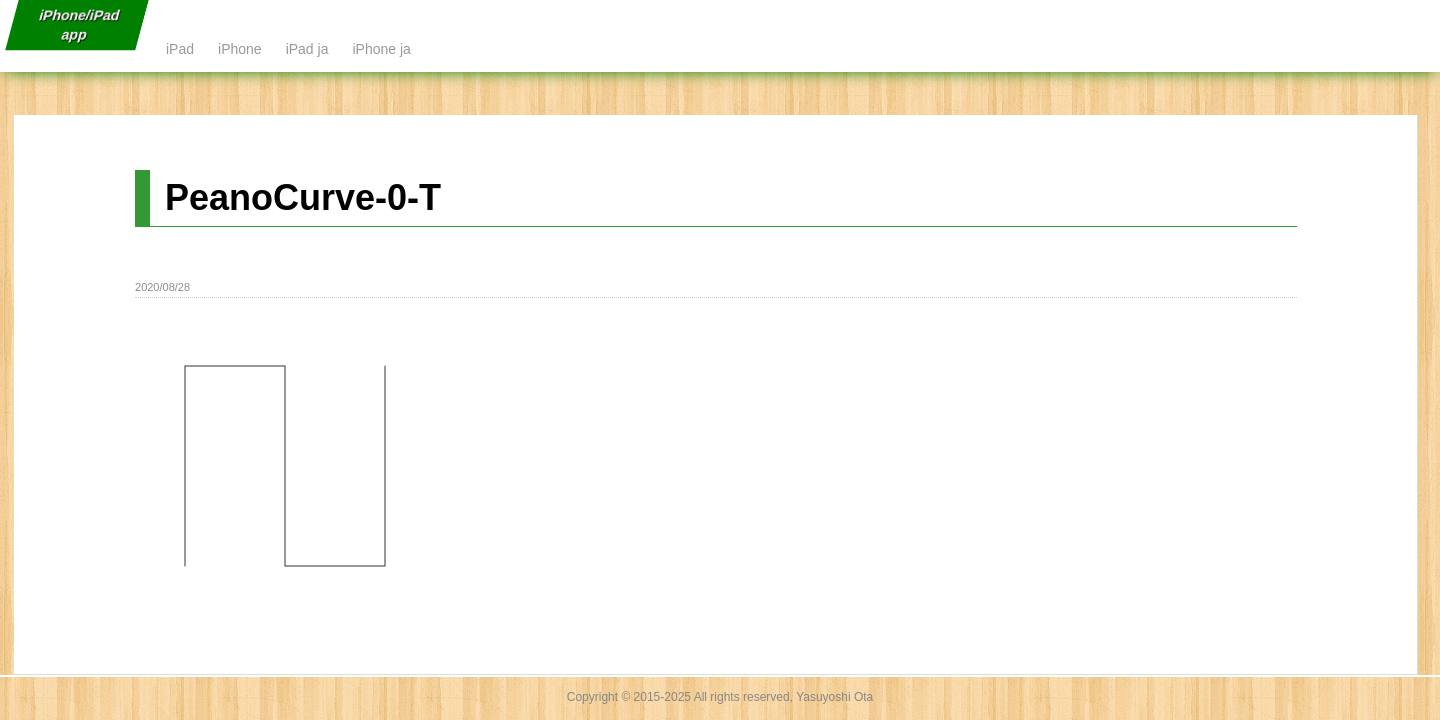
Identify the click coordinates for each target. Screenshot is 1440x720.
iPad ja (307, 49)
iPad (180, 49)
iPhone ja (381, 49)
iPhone (240, 49)
